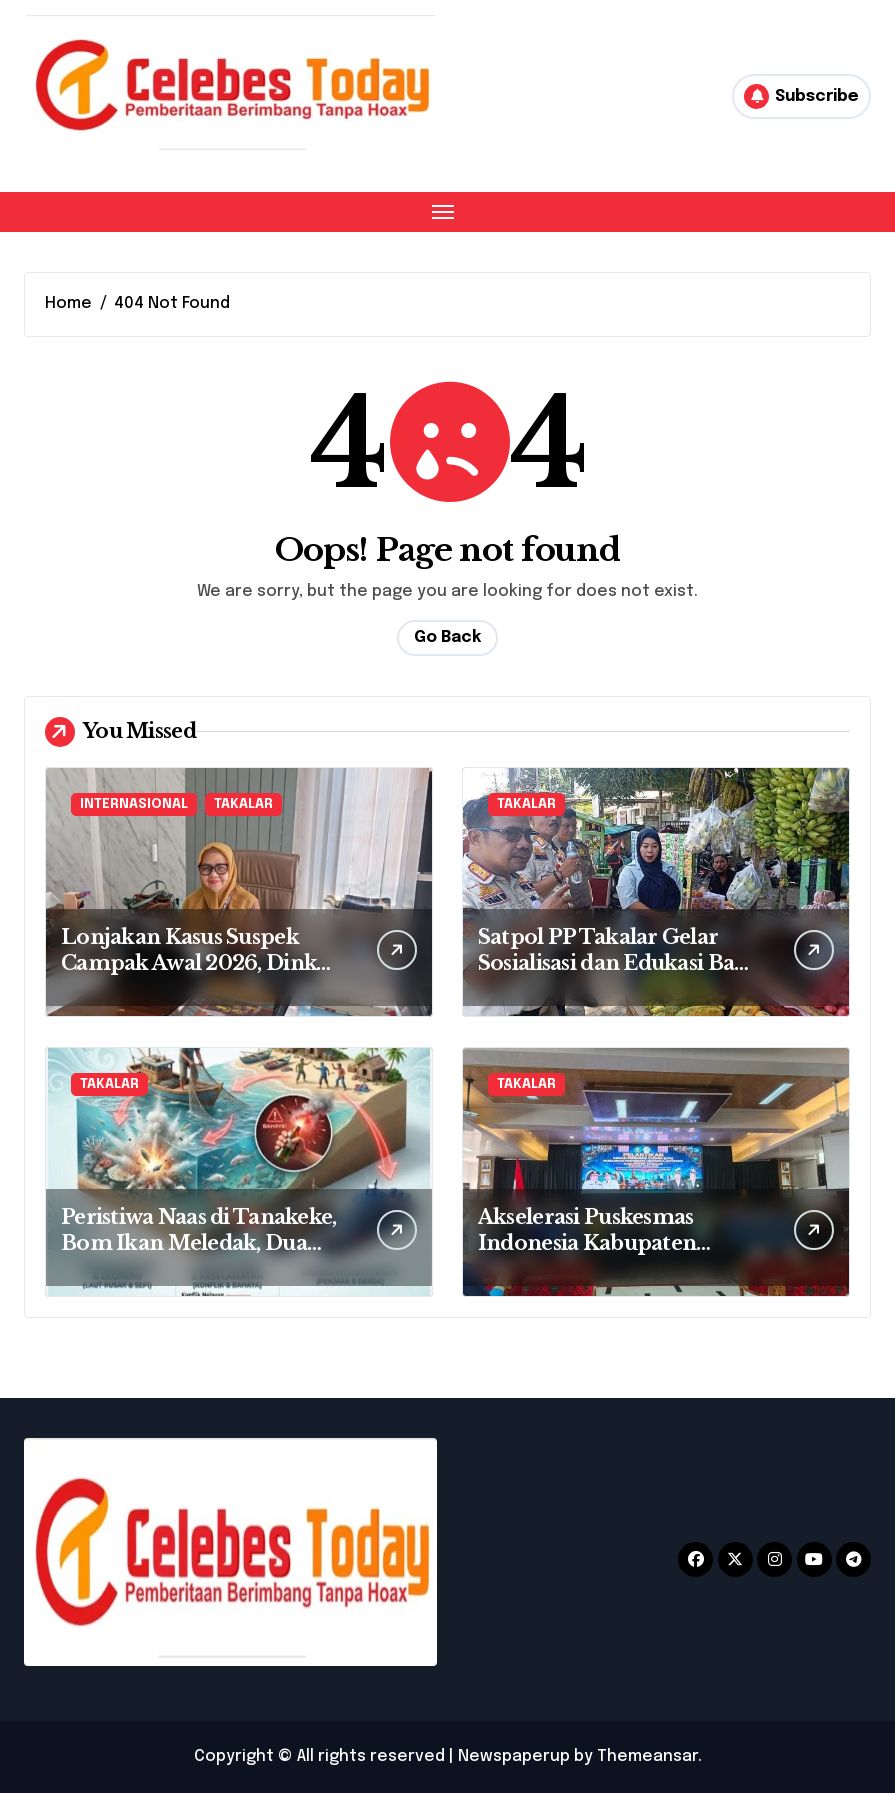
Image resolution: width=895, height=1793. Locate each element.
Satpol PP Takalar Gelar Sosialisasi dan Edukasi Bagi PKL (615, 963)
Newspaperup (514, 1756)
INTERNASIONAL (134, 804)
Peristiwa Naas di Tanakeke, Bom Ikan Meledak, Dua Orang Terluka (199, 1243)
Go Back (447, 637)
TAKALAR (243, 804)
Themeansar (647, 1756)
